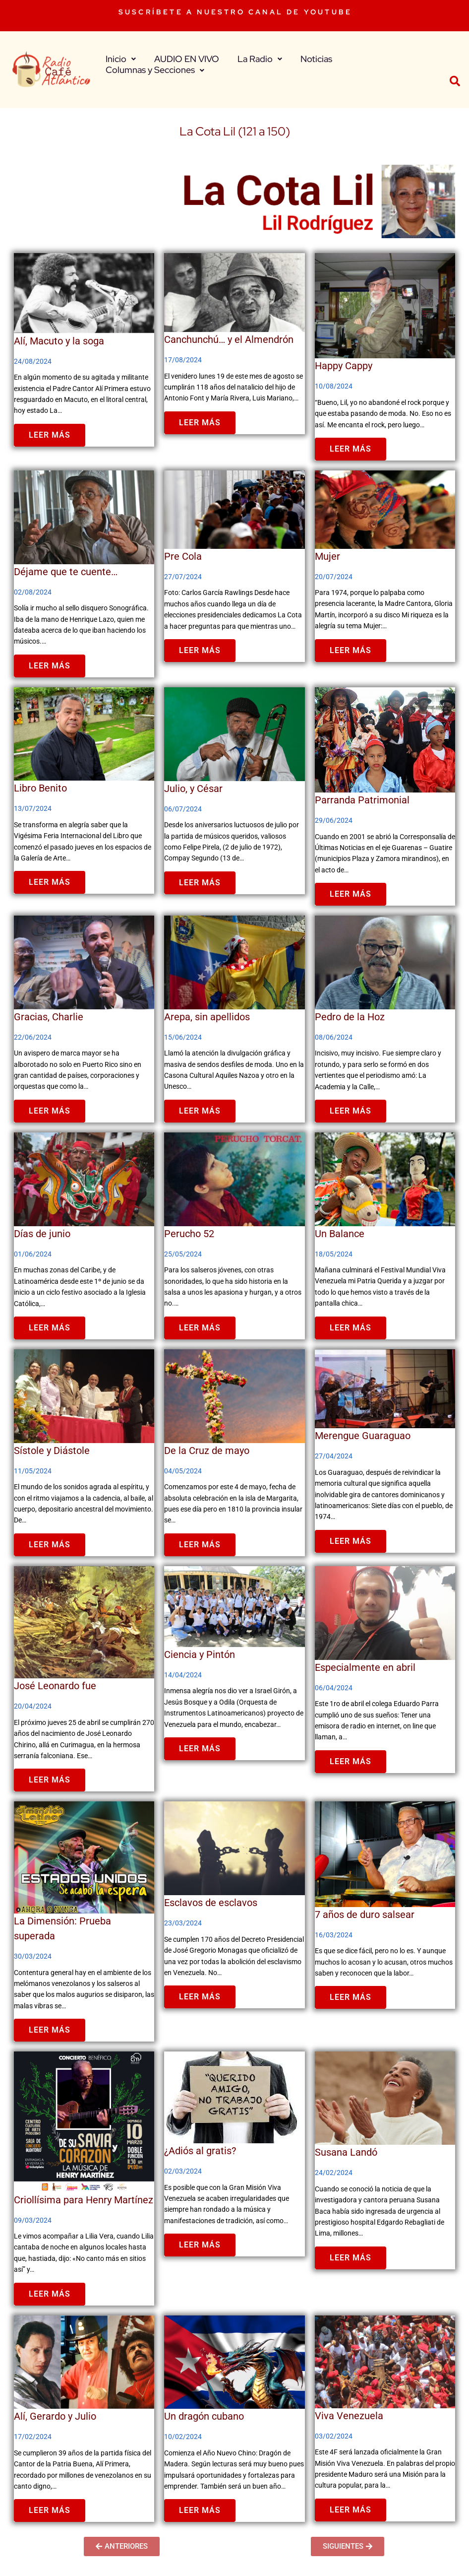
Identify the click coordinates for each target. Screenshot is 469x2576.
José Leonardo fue (55, 1686)
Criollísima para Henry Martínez (83, 2200)
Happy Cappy (343, 366)
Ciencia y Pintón (199, 1654)
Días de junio (42, 1234)
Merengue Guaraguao (362, 1436)
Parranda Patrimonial (362, 800)
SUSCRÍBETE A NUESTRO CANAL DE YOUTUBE (235, 11)
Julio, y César (193, 788)
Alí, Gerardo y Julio (55, 2416)
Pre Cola (183, 556)
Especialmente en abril (365, 1667)
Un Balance (339, 1234)
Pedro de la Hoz (350, 1017)
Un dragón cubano (204, 2416)
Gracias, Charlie (48, 1017)
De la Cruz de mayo (206, 1450)
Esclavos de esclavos (210, 1903)
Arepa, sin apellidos (207, 1017)
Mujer (327, 556)
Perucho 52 (189, 1234)
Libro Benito (40, 788)
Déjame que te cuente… (65, 572)
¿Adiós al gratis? (200, 2151)
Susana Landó (346, 2152)
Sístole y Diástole (52, 1450)
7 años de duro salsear (364, 1914)
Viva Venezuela (349, 2416)
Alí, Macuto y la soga (59, 341)
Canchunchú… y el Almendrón (228, 339)
